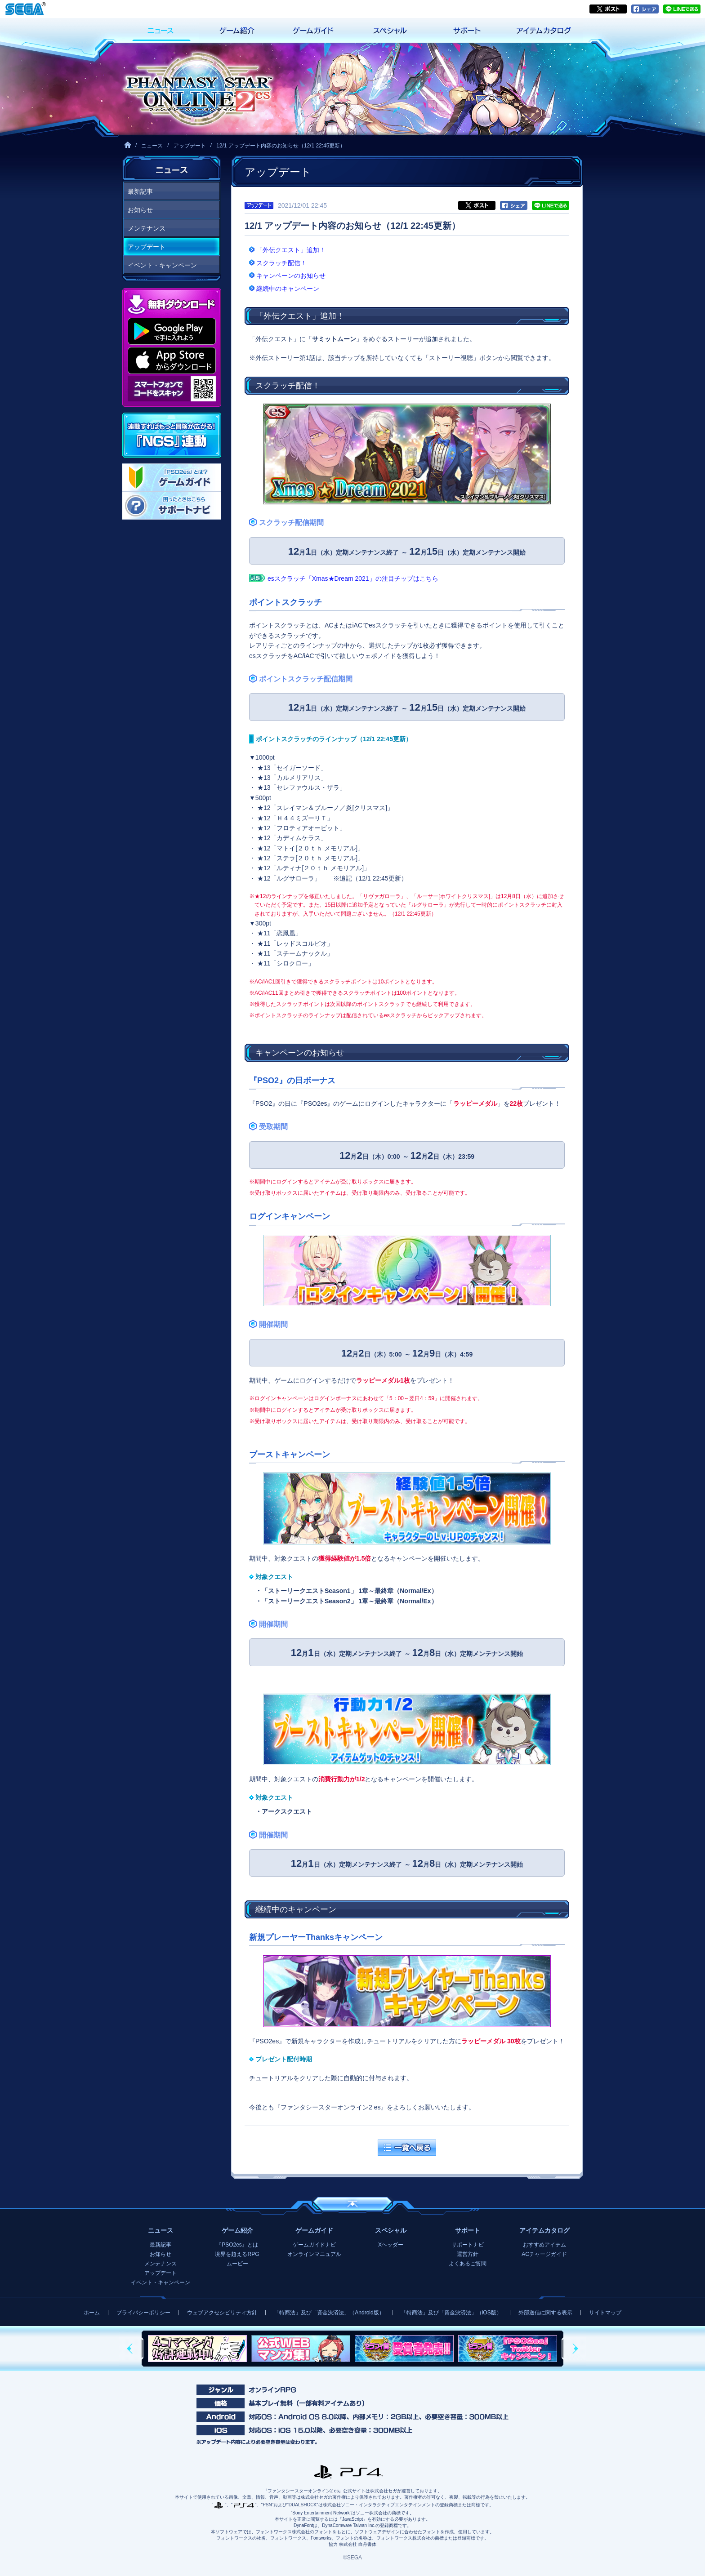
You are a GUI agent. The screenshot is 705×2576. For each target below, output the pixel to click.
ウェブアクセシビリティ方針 (222, 2312)
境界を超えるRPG (237, 2254)
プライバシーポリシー (143, 2312)
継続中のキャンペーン (287, 288)
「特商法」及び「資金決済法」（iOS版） (451, 2312)
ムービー (237, 2263)
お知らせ (140, 210)
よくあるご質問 (467, 2263)
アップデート (190, 145)
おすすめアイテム (544, 2245)
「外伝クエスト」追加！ (291, 250)
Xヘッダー (390, 2245)
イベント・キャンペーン (162, 265)
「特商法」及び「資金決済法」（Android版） (329, 2312)
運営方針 (467, 2254)
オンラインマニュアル (314, 2254)
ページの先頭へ (352, 2204)
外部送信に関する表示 (545, 2312)
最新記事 (140, 191)
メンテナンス (146, 228)
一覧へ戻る (407, 2148)
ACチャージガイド (544, 2254)
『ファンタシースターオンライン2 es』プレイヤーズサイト (197, 88)
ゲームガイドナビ (314, 2245)
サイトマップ (605, 2312)
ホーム (92, 2312)
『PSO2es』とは (237, 2245)
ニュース (152, 145)
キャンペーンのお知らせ (291, 275)
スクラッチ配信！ (281, 263)
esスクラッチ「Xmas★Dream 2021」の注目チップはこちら (353, 578)
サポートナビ (467, 2245)
